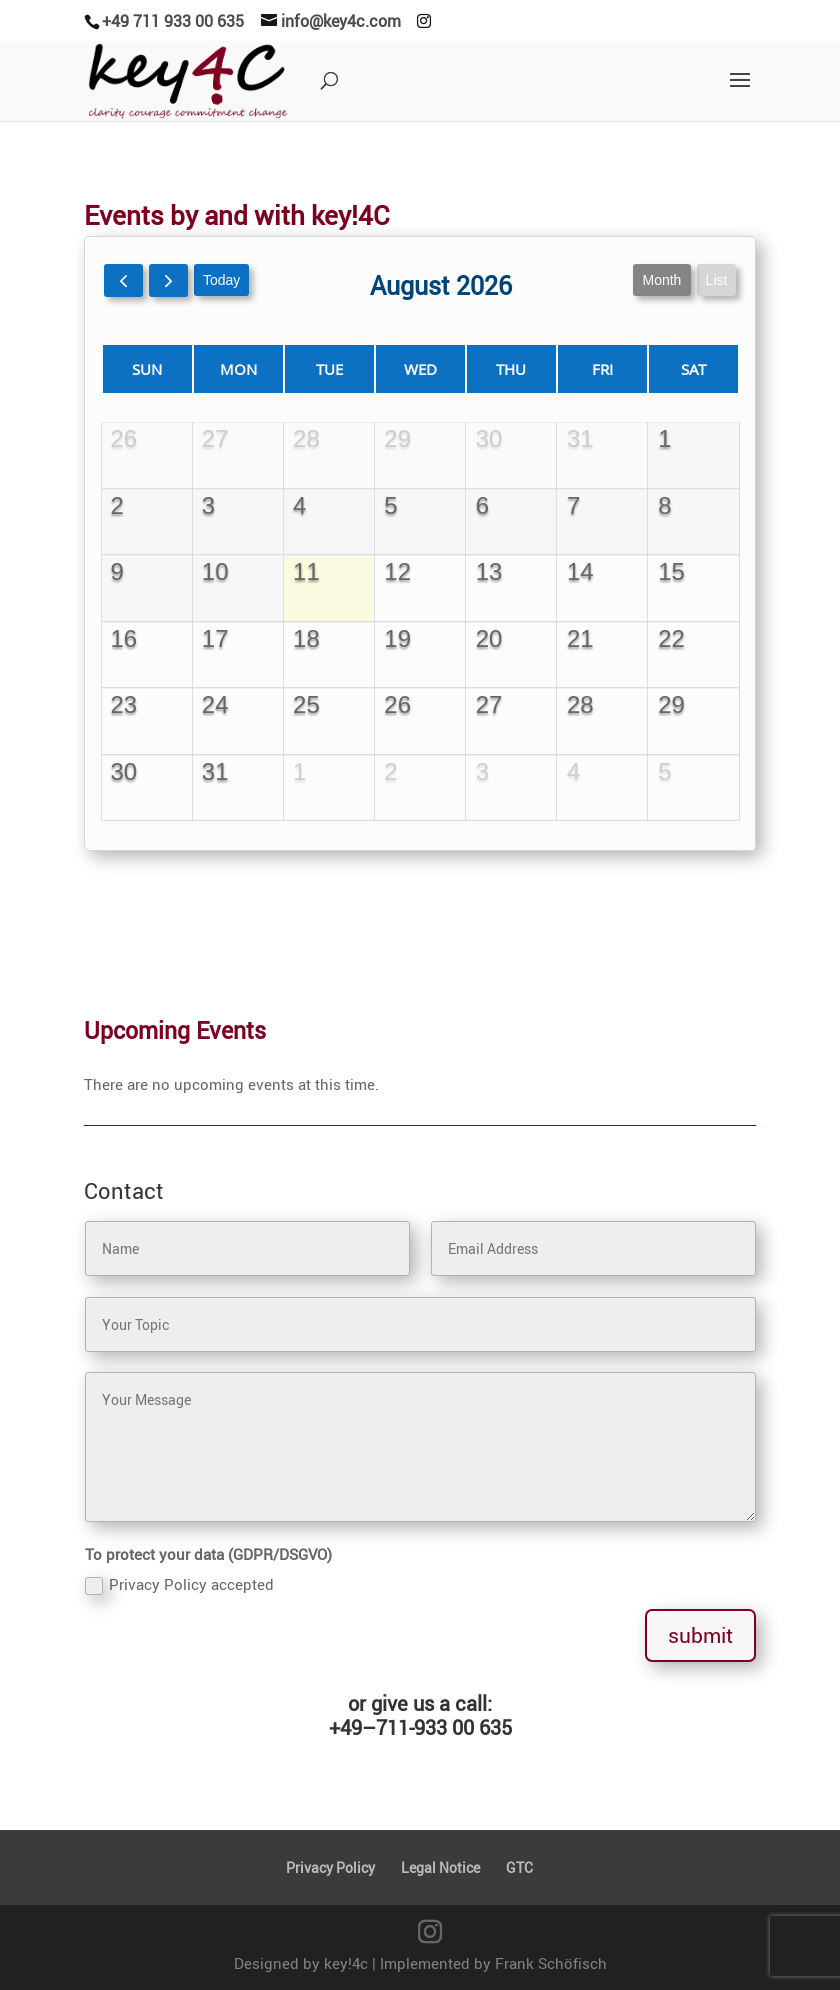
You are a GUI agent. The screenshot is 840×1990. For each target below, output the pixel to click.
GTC (519, 1867)
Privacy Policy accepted (179, 1584)
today (242, 307)
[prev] (154, 308)
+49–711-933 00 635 (420, 1727)
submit (700, 1635)
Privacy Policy (330, 1867)
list (686, 307)
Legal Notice (440, 1867)
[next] (194, 308)
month (636, 307)
